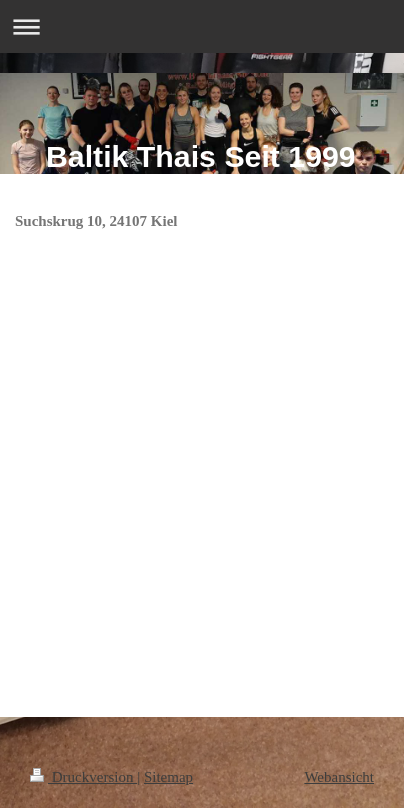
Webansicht (339, 777)
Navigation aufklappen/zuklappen (202, 26)
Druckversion (83, 777)
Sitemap (168, 777)
